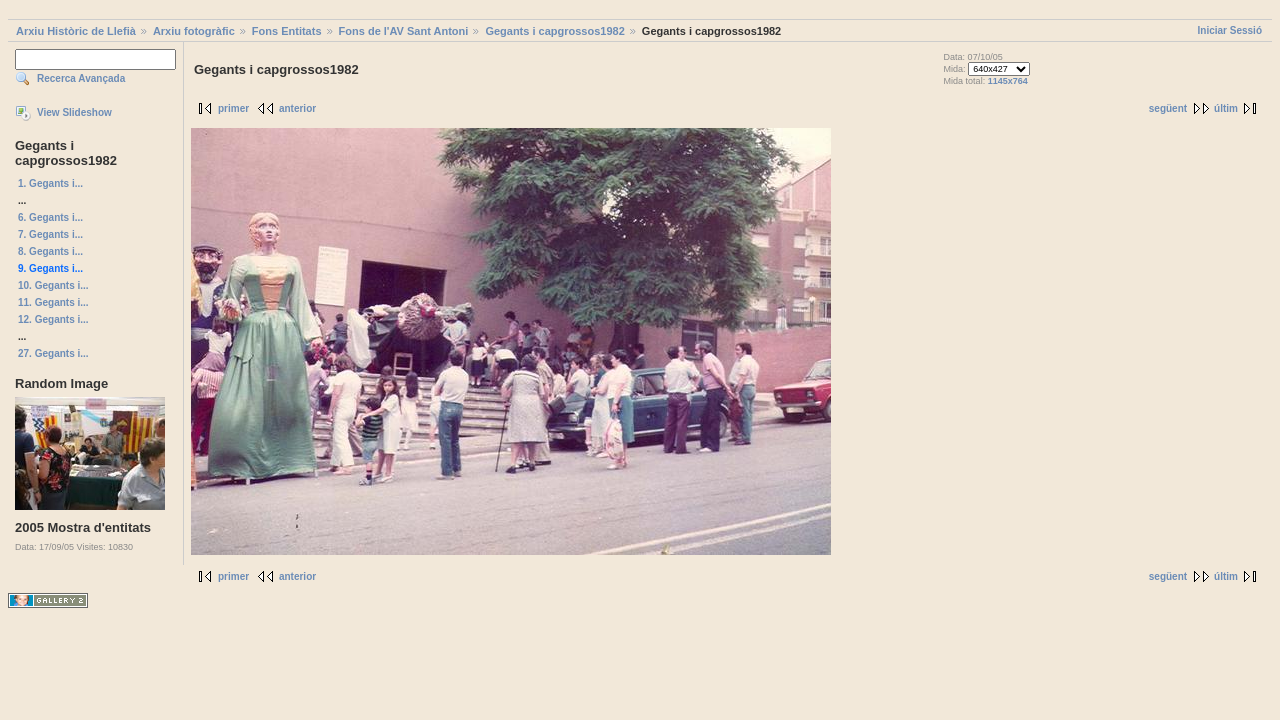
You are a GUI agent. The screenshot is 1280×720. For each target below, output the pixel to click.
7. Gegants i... (50, 234)
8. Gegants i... (50, 251)
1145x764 (1008, 81)
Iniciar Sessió (1230, 30)
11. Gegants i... (53, 302)
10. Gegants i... (53, 285)
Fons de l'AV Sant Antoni (404, 31)
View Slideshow (74, 112)
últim (1226, 108)
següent (1168, 108)
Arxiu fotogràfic (194, 31)
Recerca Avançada (81, 78)
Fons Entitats (287, 31)
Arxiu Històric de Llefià (76, 31)
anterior (297, 108)
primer (233, 108)
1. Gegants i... (50, 183)
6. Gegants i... (50, 217)
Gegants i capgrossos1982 (554, 31)
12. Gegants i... (53, 319)
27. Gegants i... (53, 353)
